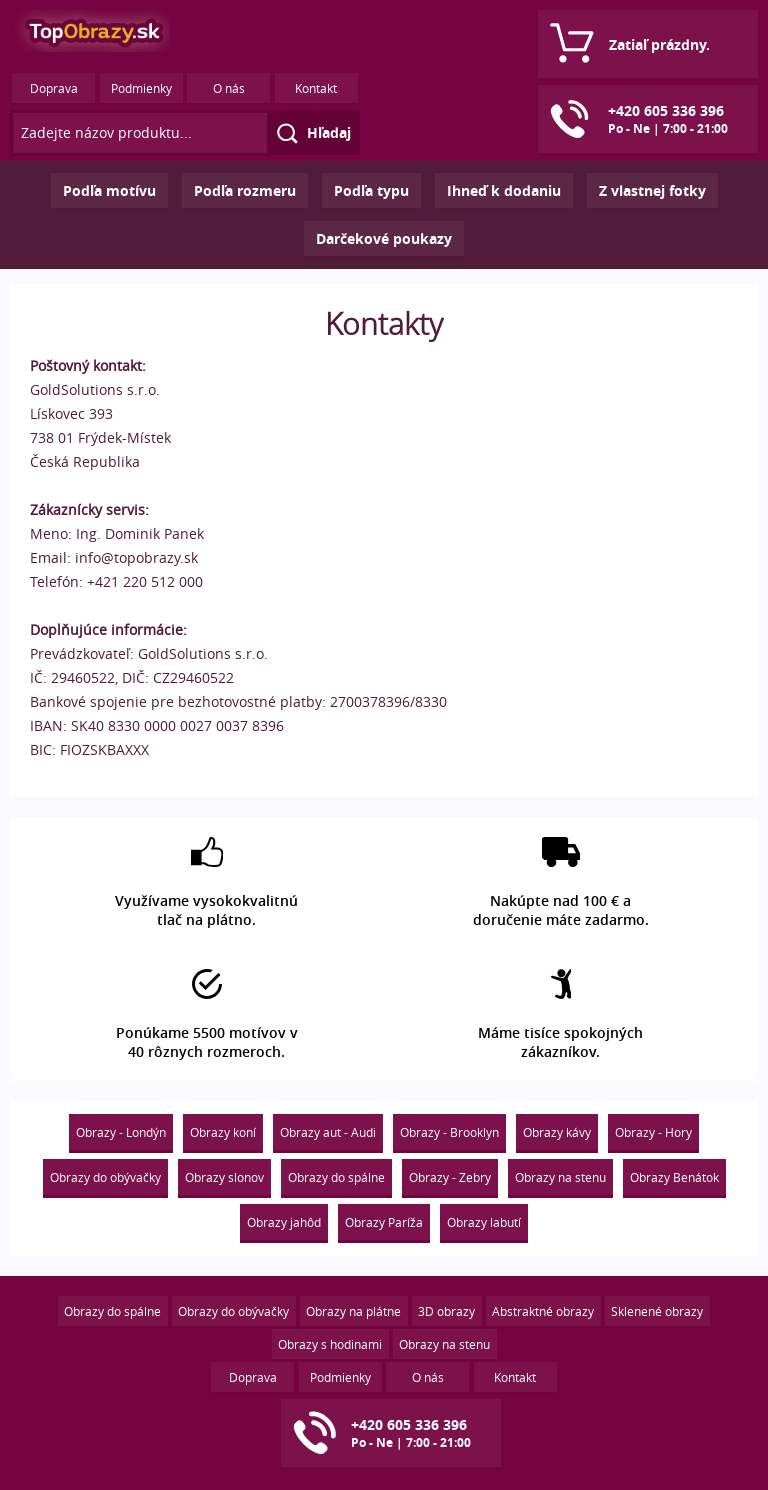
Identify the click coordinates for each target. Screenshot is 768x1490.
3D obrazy (446, 1311)
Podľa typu (371, 190)
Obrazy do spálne (336, 1177)
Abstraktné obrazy (543, 1311)
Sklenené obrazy (657, 1311)
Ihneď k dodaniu (504, 190)
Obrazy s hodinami (330, 1344)
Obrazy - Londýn (121, 1132)
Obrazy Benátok (674, 1177)
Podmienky (141, 88)
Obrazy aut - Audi (328, 1132)
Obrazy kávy (557, 1132)
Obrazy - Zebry (450, 1177)
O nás (229, 88)
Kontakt (316, 88)
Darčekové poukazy (384, 238)
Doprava (54, 88)
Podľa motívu (109, 190)
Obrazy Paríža (384, 1222)
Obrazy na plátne (353, 1311)
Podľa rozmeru (245, 190)
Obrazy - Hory (653, 1132)
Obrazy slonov (224, 1177)
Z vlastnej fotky (652, 190)
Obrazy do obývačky (105, 1177)
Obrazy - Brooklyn (449, 1132)
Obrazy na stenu (560, 1177)
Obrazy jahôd (284, 1222)
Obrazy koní (223, 1132)
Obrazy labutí (484, 1222)
